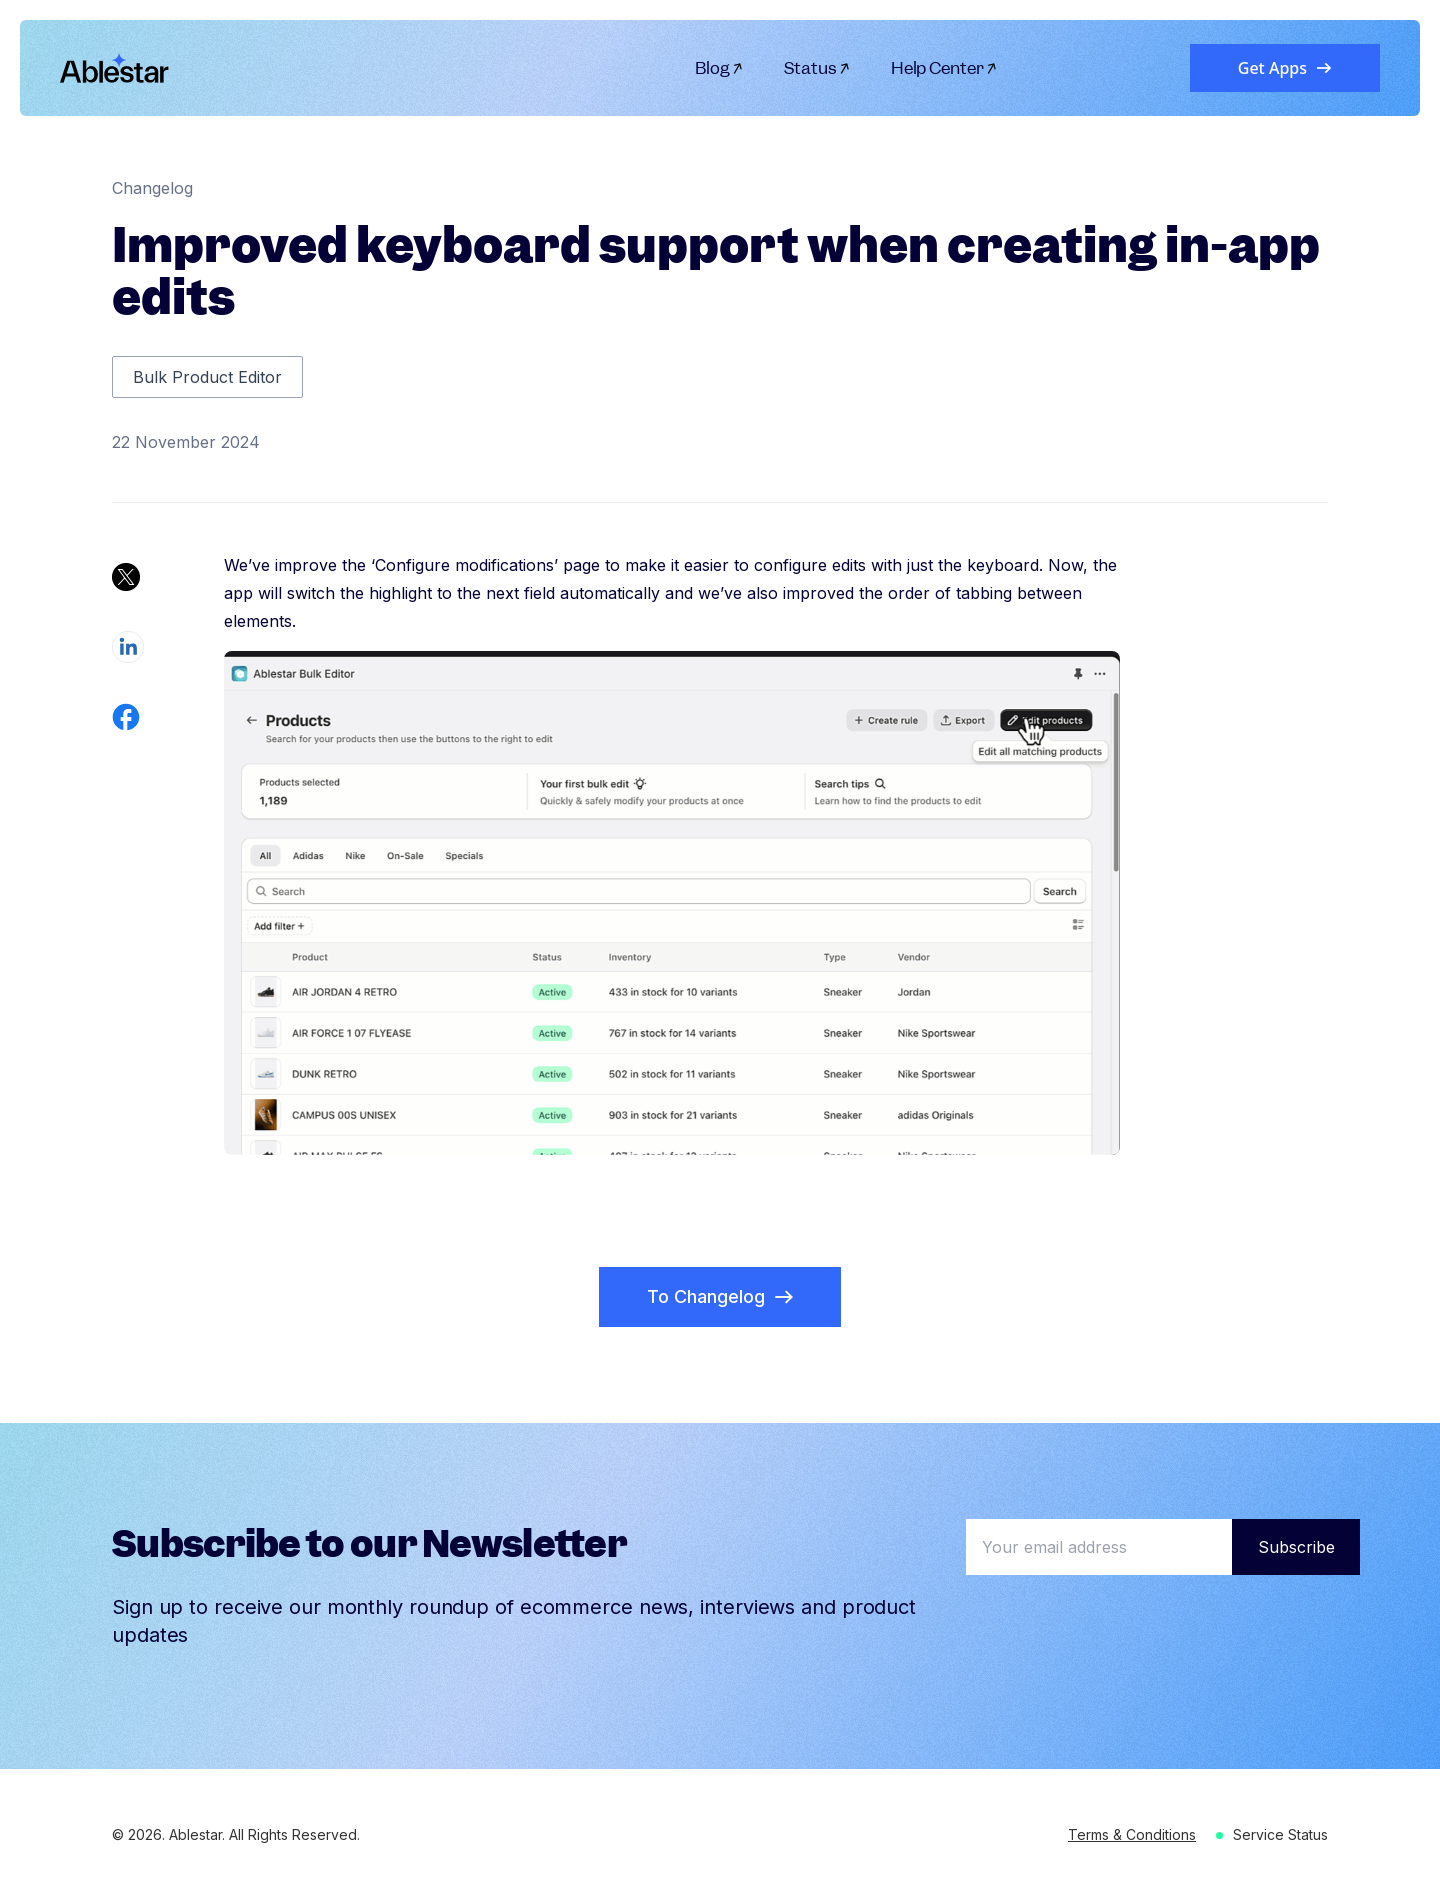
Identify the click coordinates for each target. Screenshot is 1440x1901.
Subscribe (1296, 1547)
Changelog (152, 188)
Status (817, 68)
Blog (719, 68)
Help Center (944, 68)
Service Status (1280, 1834)
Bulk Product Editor (207, 377)
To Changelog (720, 1296)
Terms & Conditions (1132, 1834)
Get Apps (1285, 68)
